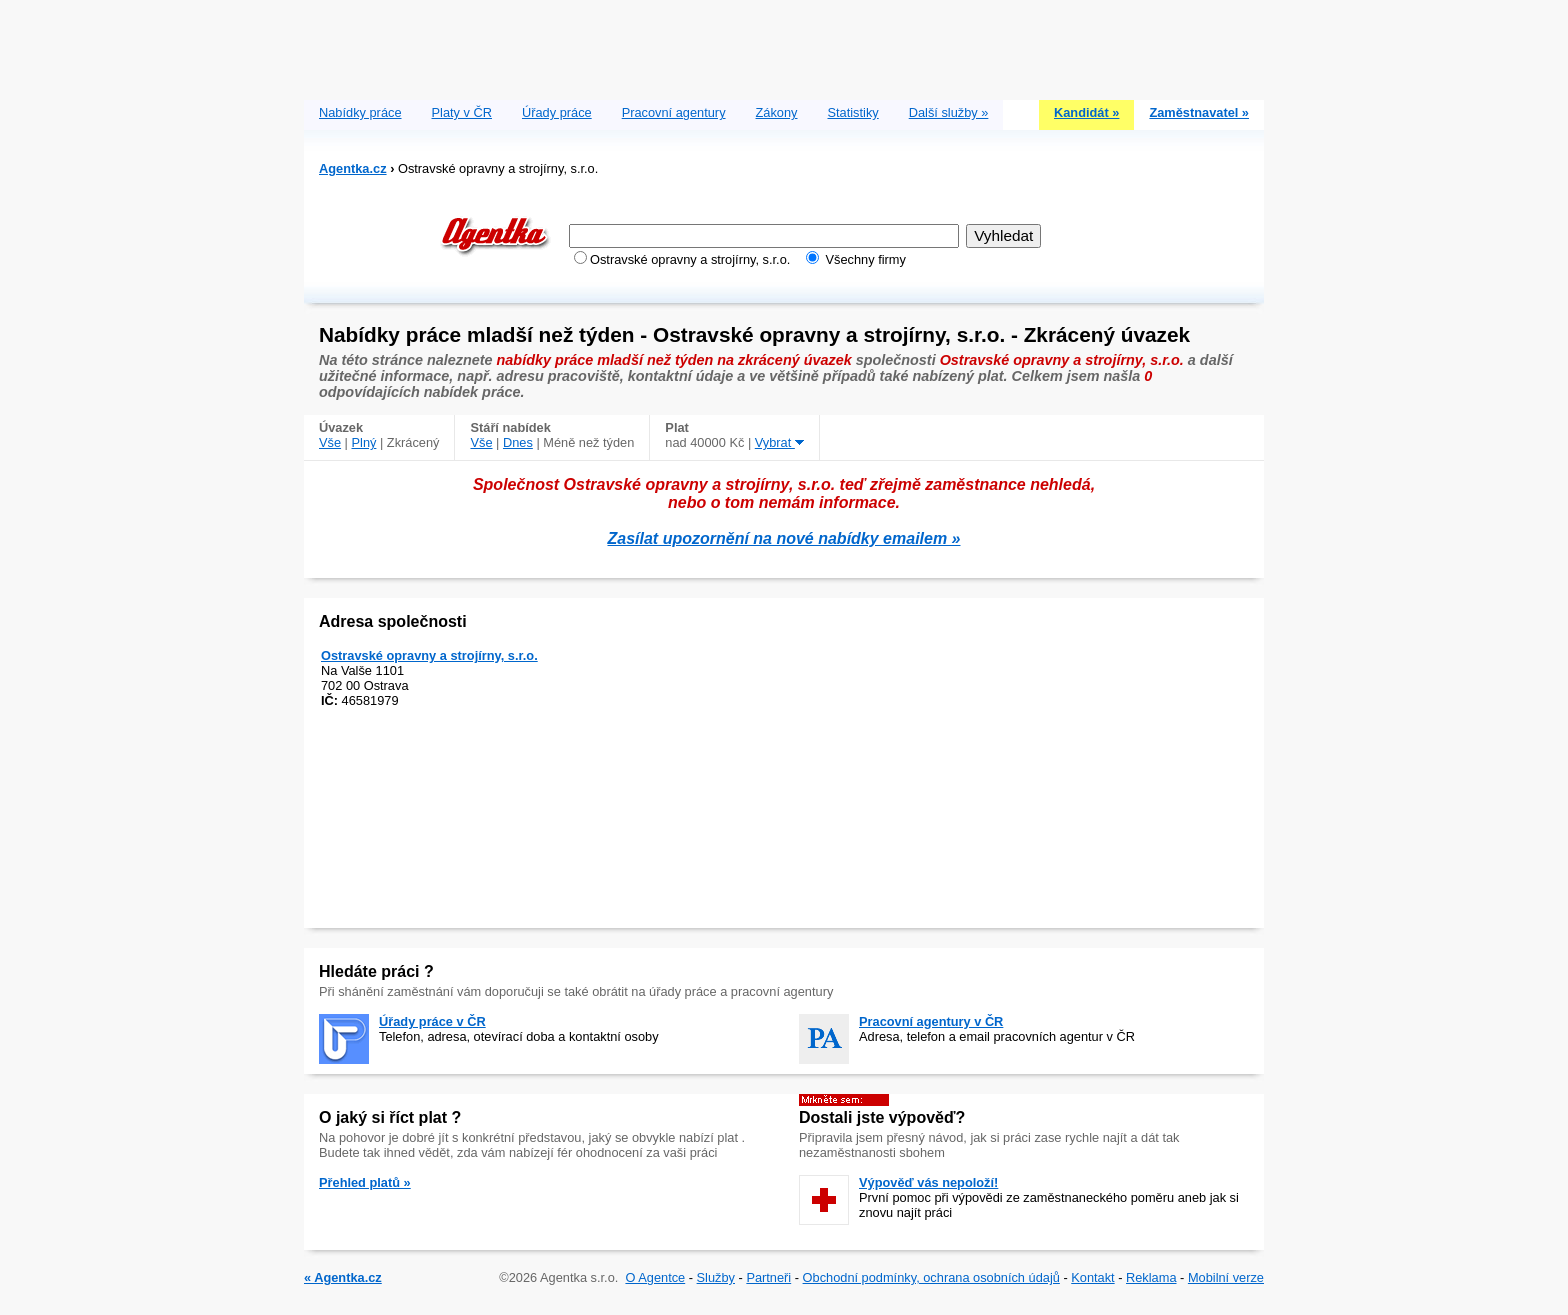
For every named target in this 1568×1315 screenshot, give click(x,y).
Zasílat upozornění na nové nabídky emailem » (784, 538)
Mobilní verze (1226, 1277)
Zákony (777, 112)
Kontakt (1092, 1277)
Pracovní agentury (674, 112)
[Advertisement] (784, 45)
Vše (330, 442)
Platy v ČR (462, 112)
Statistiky (853, 112)
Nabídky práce (360, 112)
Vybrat (779, 442)
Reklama (1151, 1277)
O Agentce (655, 1277)
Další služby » (949, 112)
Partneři (768, 1277)
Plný (364, 442)
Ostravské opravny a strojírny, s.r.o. (429, 655)
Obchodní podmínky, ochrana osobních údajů (931, 1277)
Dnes (518, 442)
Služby (716, 1277)
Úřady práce (557, 112)
